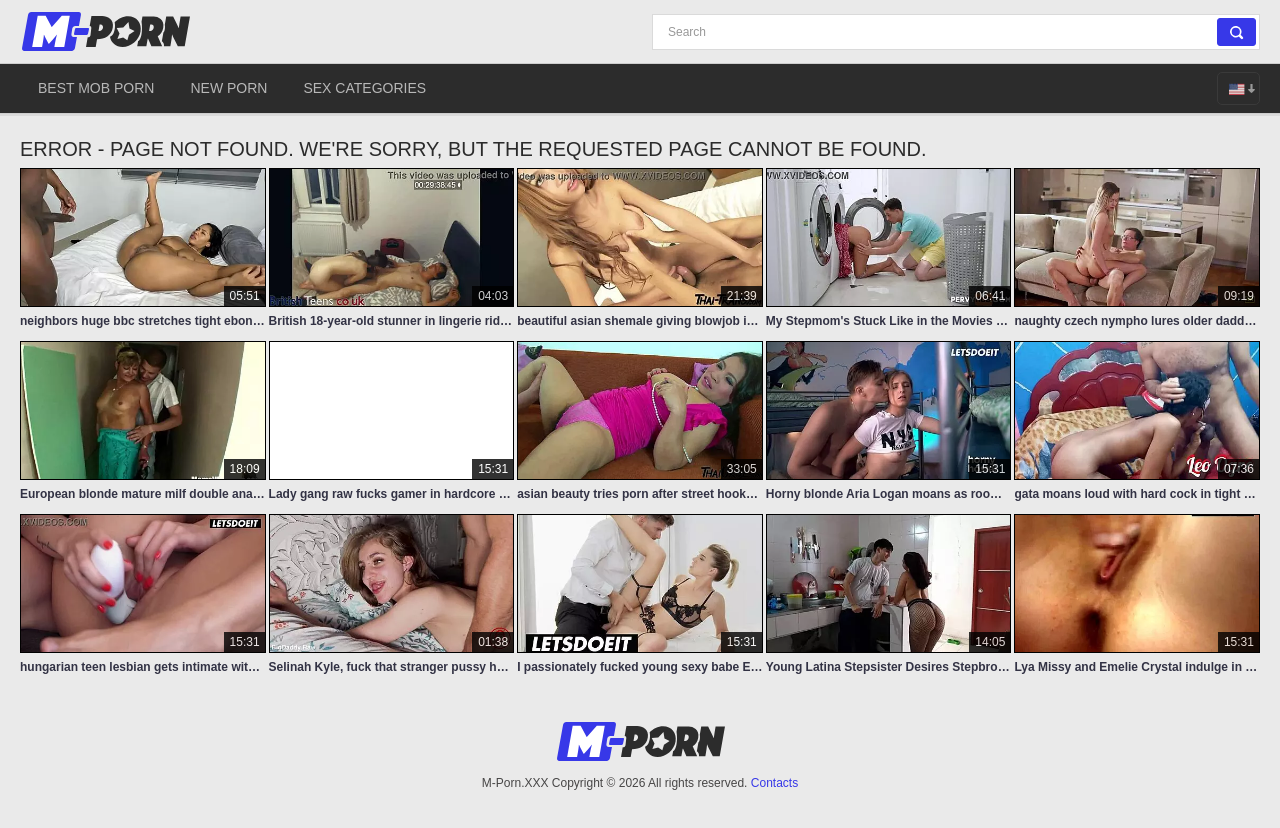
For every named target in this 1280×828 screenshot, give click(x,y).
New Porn (228, 88)
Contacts (774, 783)
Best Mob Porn (96, 88)
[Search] (956, 32)
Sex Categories (364, 88)
